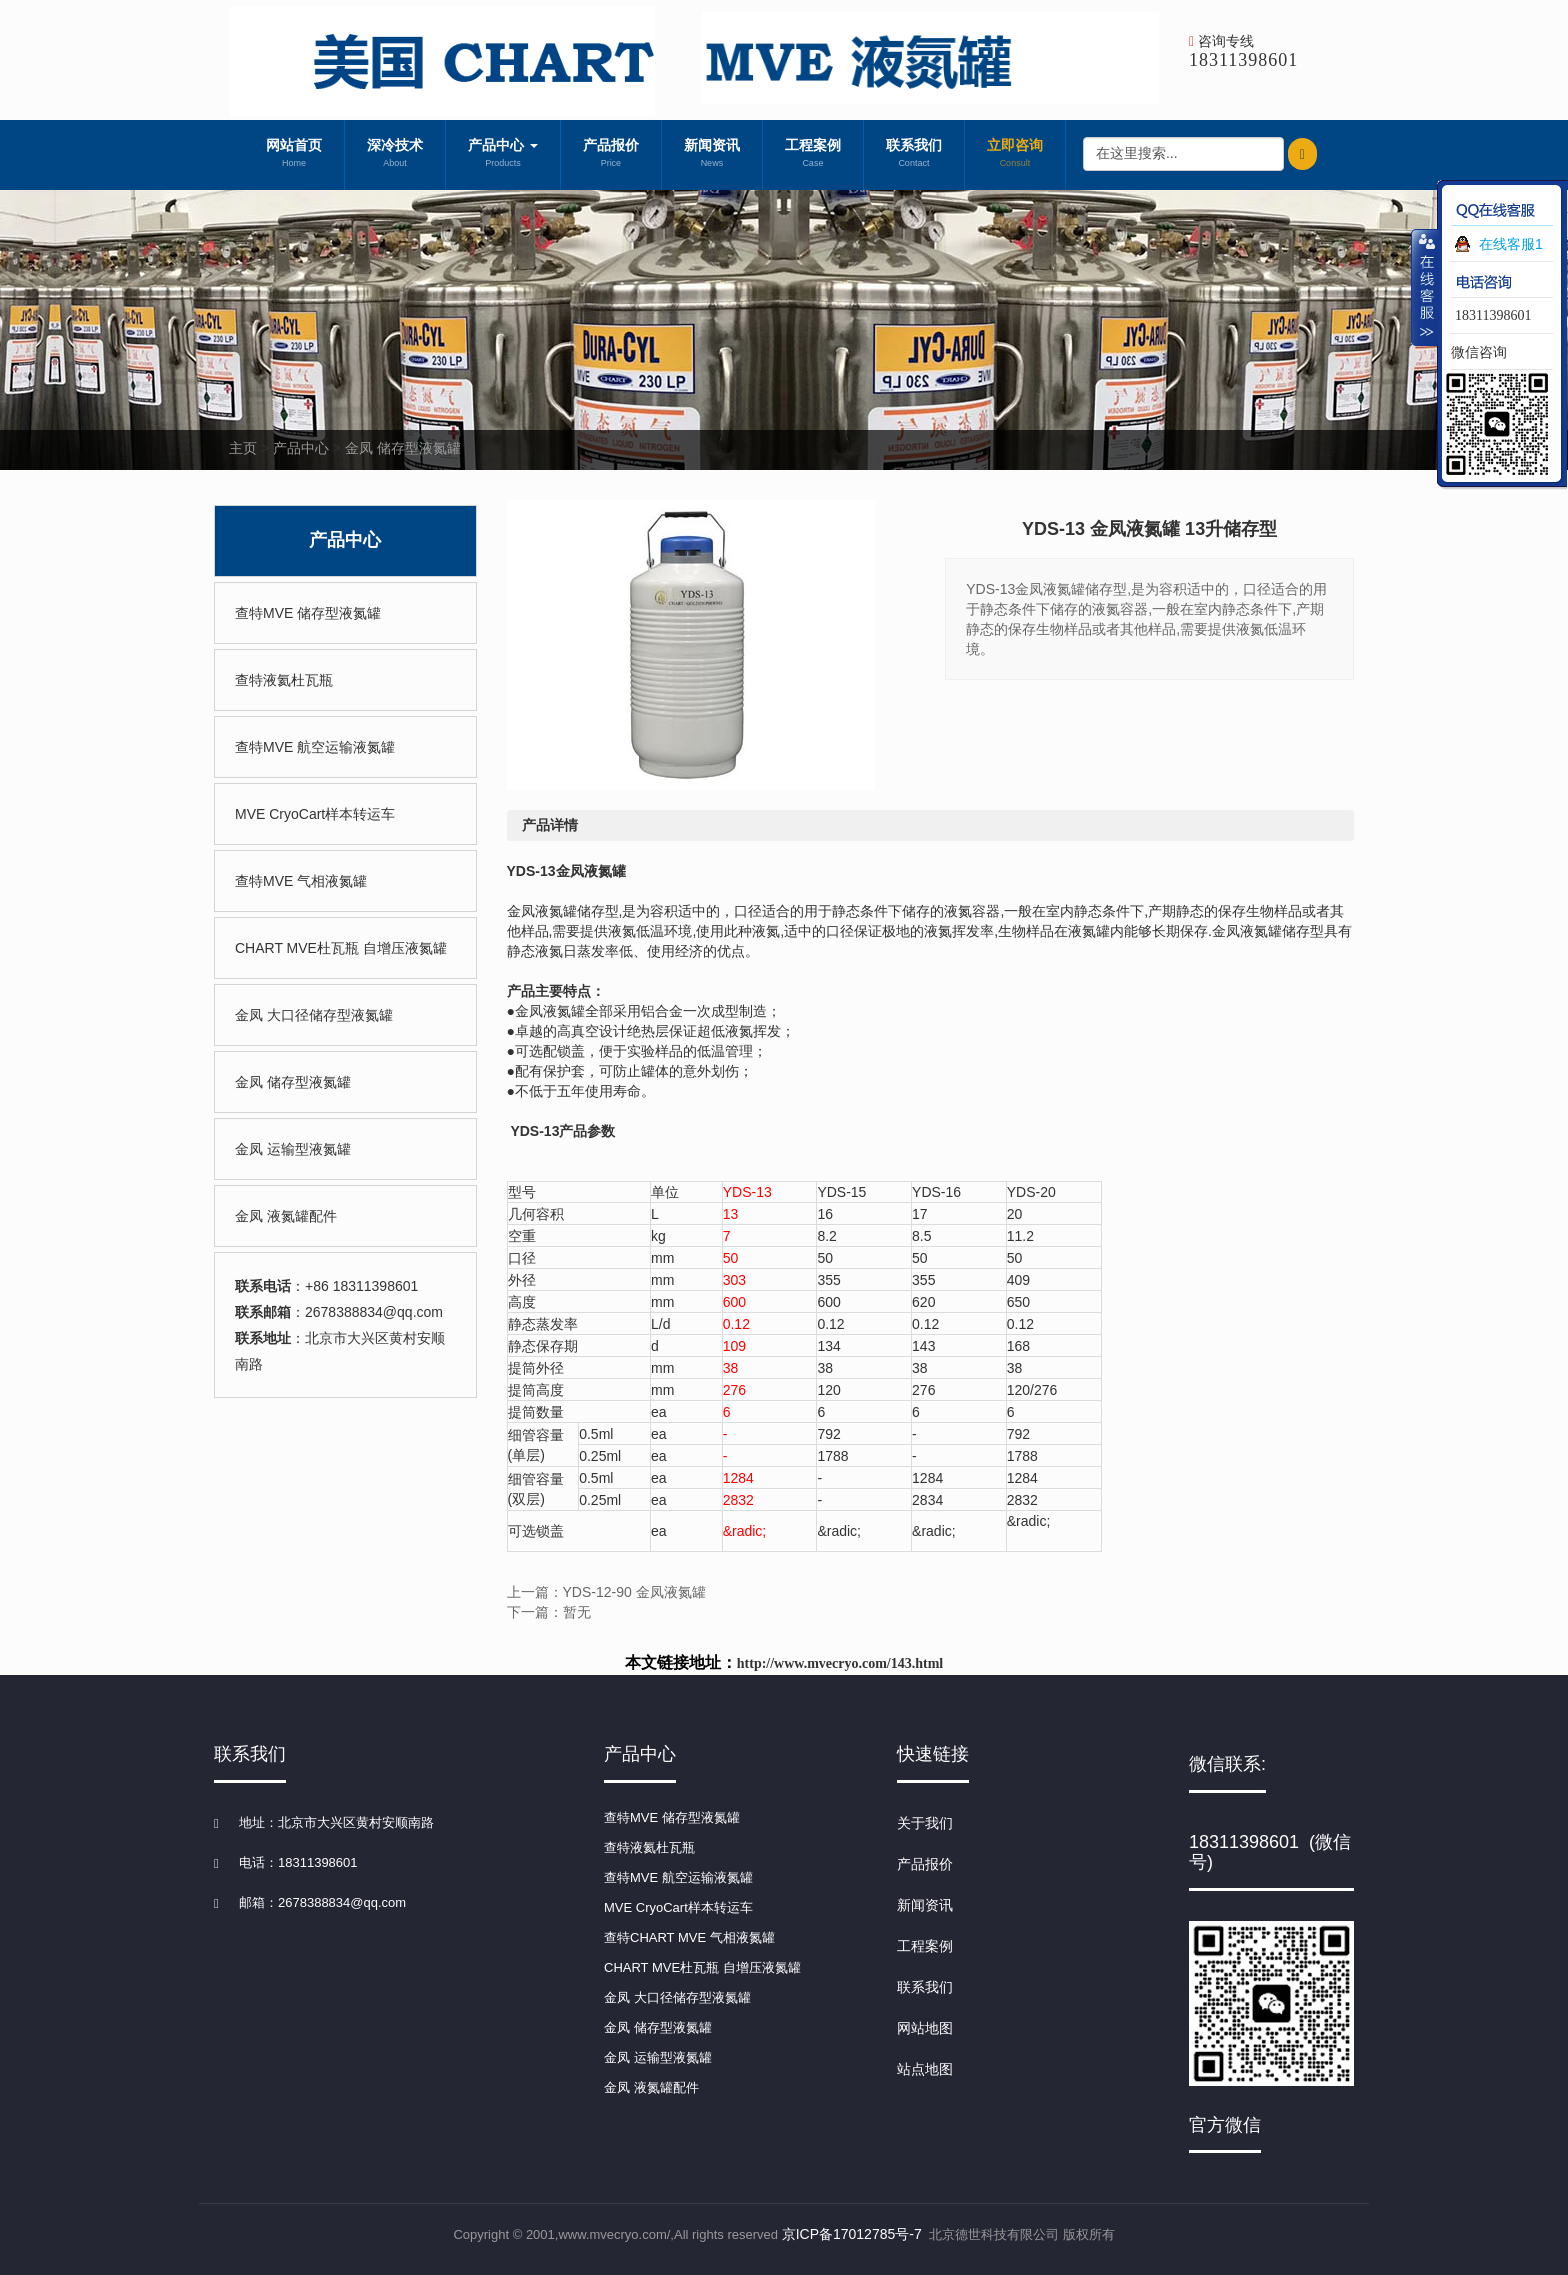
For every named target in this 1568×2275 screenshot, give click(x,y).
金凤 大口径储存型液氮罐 (314, 1015)
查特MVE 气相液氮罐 (301, 881)
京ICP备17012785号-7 (852, 2234)
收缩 (1425, 287)
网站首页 (294, 155)
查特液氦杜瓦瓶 (284, 680)
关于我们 (925, 1823)
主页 (243, 448)
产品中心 (503, 155)
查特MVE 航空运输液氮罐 (315, 747)
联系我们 (914, 155)
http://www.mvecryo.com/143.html (840, 1663)
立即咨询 (1015, 155)
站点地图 (925, 2069)
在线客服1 (1511, 244)
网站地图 (925, 2028)
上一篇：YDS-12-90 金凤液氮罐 (606, 1592)
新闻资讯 (712, 155)
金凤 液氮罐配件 (286, 1216)
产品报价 (611, 155)
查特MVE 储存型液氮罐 (308, 613)
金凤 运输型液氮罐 (293, 1149)
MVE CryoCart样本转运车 (315, 814)
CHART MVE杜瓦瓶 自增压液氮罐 (341, 948)
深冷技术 (395, 155)
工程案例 (813, 155)
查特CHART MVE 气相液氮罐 (689, 1937)
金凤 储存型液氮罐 (403, 448)
